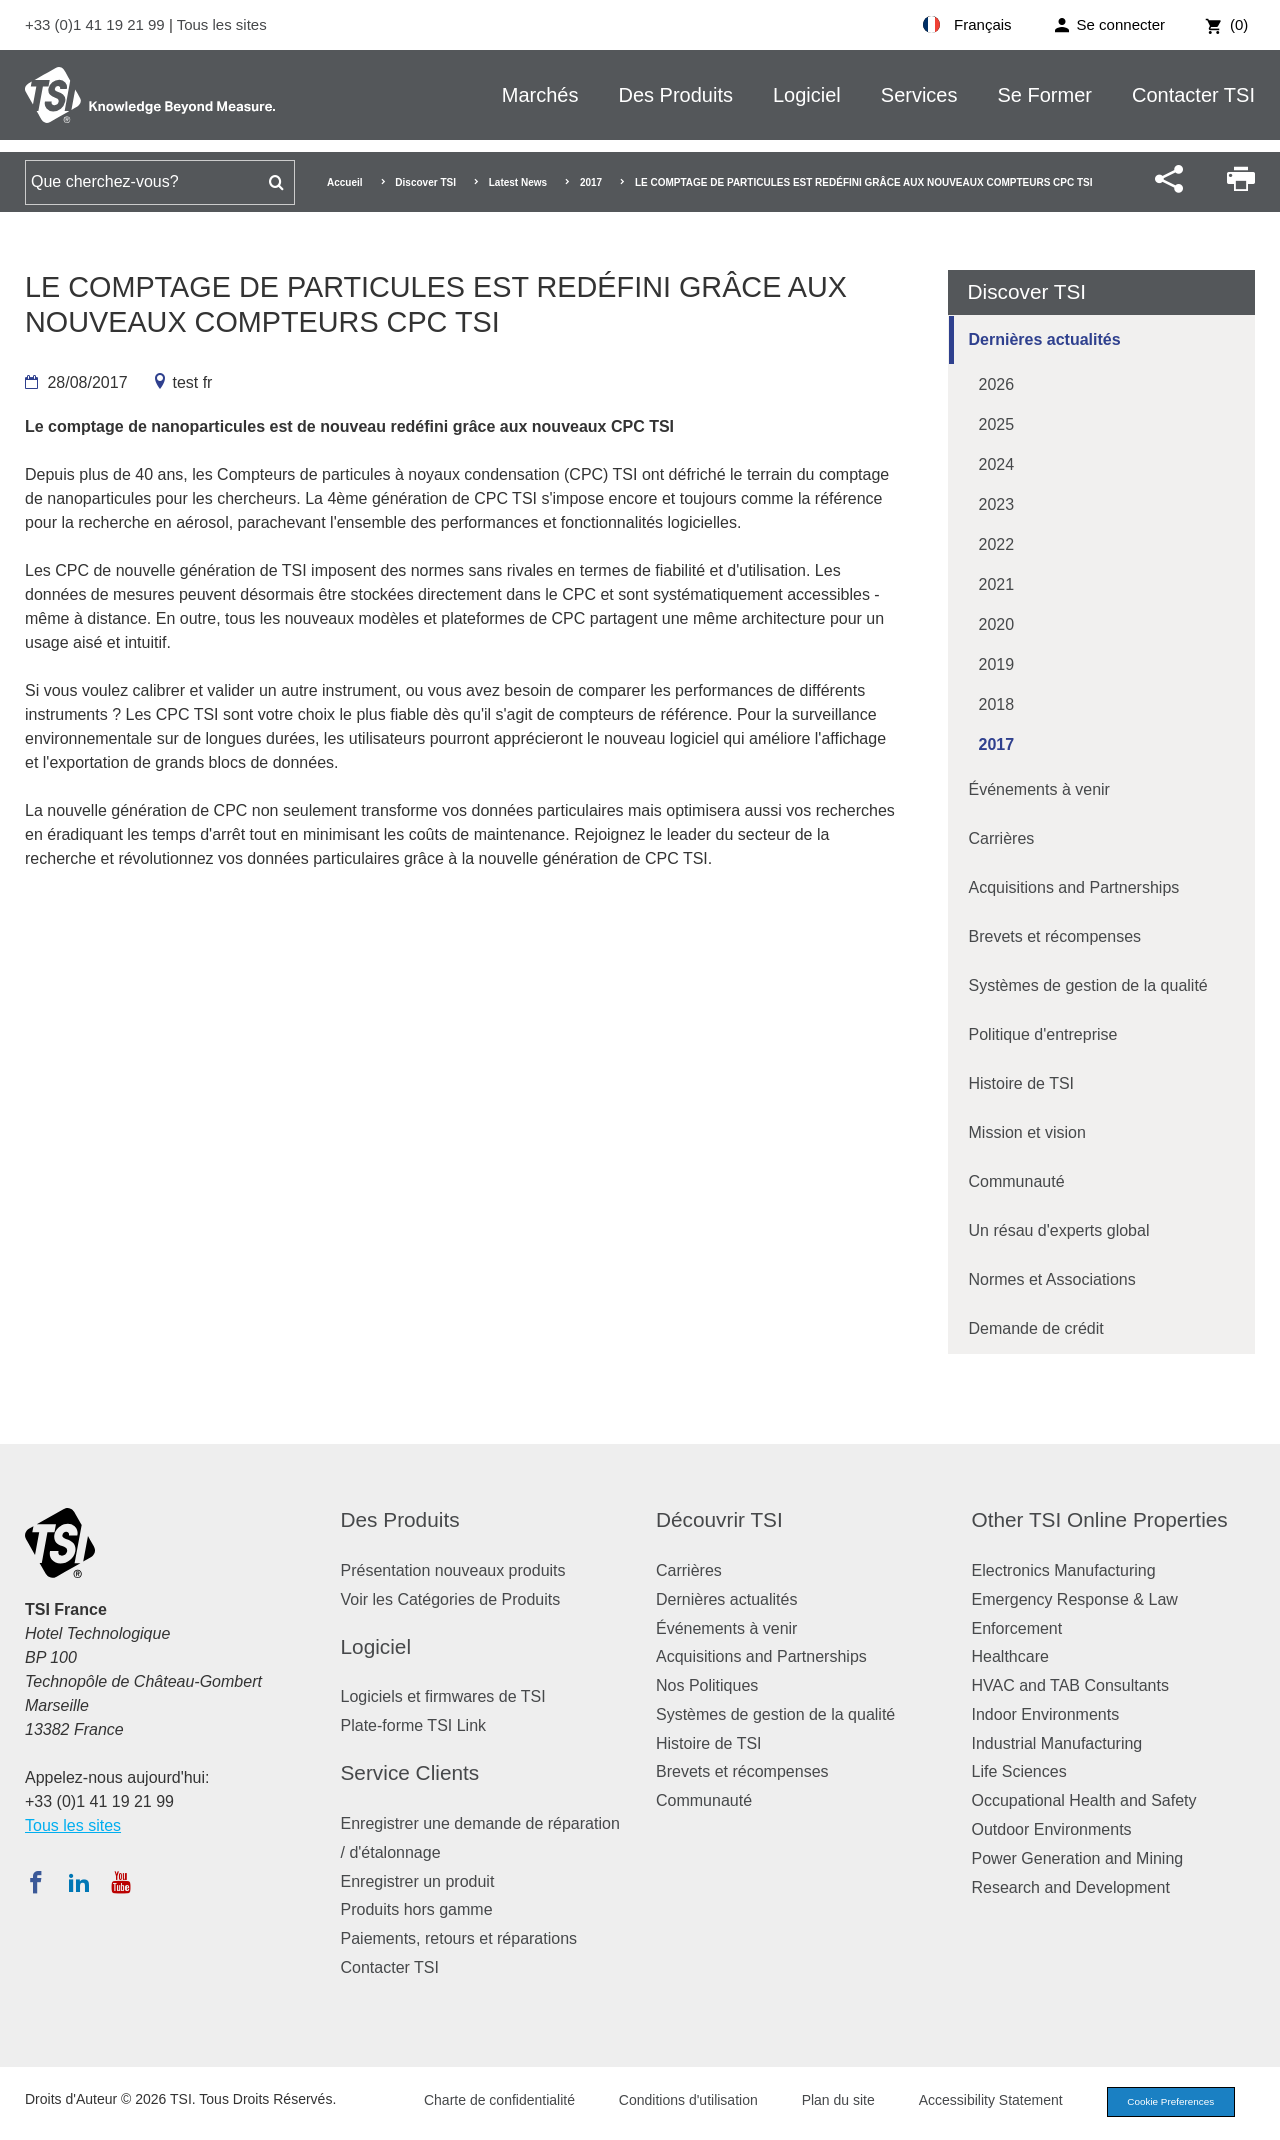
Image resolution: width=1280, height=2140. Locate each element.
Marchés (540, 95)
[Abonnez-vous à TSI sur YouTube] (120, 1882)
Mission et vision (1027, 1132)
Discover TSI (425, 182)
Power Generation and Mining (1078, 1858)
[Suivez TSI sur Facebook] (36, 1882)
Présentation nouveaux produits (453, 1570)
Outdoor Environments (1052, 1829)
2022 (997, 544)
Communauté (1017, 1181)
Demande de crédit (1036, 1328)
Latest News (518, 182)
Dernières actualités (1045, 339)
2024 (997, 464)
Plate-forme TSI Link (414, 1725)
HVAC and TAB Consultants (1070, 1685)
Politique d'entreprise (1043, 1034)
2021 (997, 584)
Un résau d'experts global (1059, 1230)
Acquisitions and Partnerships (1074, 887)
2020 (997, 624)
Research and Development (1071, 1887)
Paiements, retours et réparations (459, 1938)
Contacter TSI (1193, 95)
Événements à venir (1039, 789)
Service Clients (410, 1772)
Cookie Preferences (1162, 2103)
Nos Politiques (707, 1685)
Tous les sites (222, 24)
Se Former (1045, 95)
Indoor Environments (1046, 1714)
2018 (997, 704)
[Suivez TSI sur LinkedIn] (79, 1882)
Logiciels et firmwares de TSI (443, 1696)
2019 (997, 664)
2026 (997, 384)
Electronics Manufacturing (1064, 1570)
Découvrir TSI (719, 1519)
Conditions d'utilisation (671, 2102)
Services (919, 95)
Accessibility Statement (974, 2102)
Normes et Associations (1052, 1279)
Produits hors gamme (417, 1909)
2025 (997, 424)
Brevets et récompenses (1055, 936)
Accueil (345, 182)
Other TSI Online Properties (1100, 1519)
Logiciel (807, 95)
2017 (591, 182)
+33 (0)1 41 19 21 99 (97, 24)
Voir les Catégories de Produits (451, 1599)
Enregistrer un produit (418, 1881)
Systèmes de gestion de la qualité (1088, 985)
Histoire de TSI (1022, 1083)
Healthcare (1010, 1656)
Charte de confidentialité (482, 2102)
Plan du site (821, 2102)
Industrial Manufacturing (1057, 1743)
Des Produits (675, 95)
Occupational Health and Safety (1084, 1800)
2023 (997, 504)
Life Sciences (1019, 1771)
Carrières (1002, 838)
